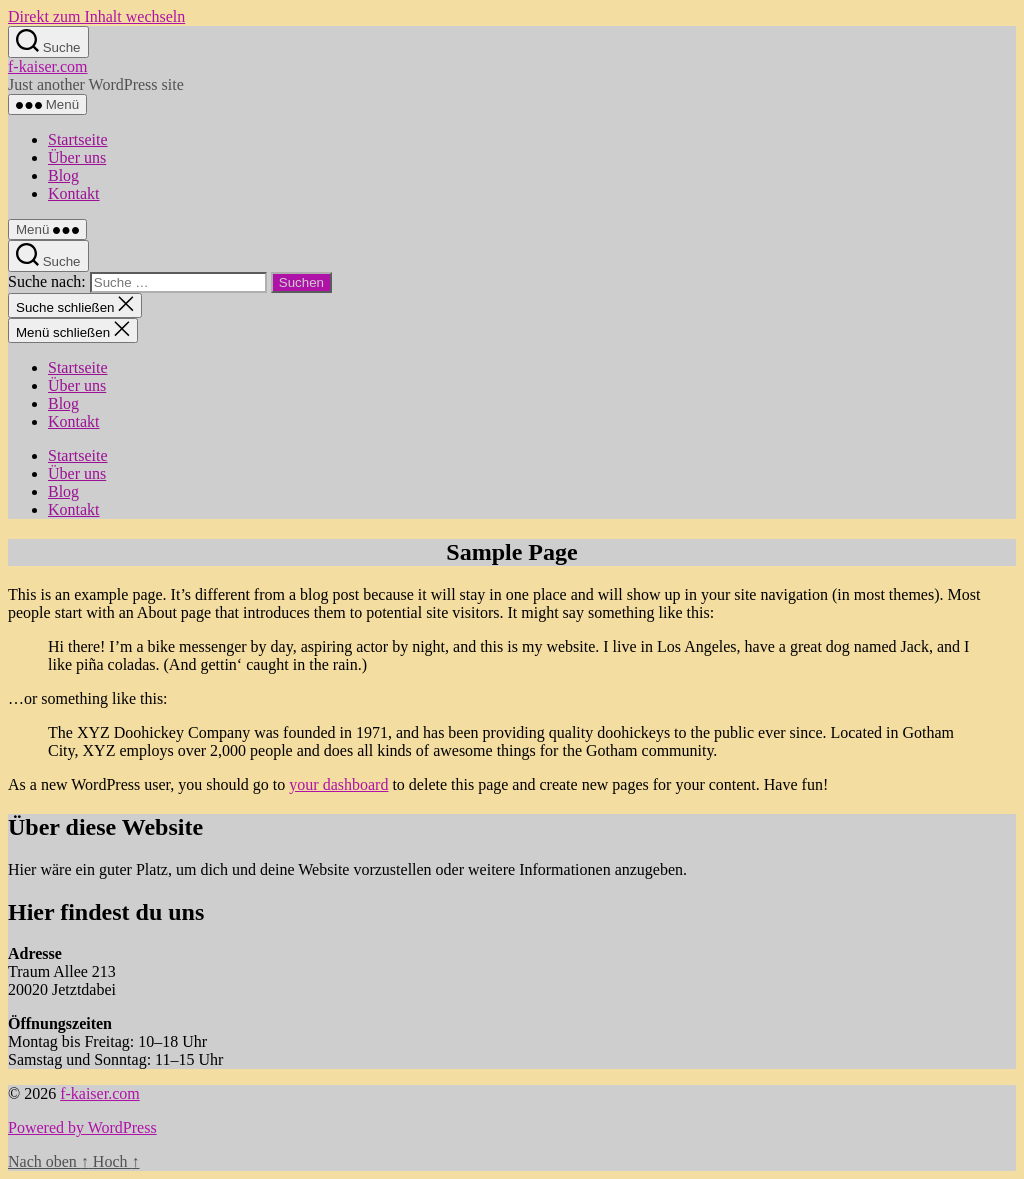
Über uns (77, 157)
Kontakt (74, 193)
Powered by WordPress (82, 1127)
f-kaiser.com (48, 66)
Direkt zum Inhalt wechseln (96, 16)
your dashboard (338, 784)
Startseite (78, 139)
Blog (63, 175)
